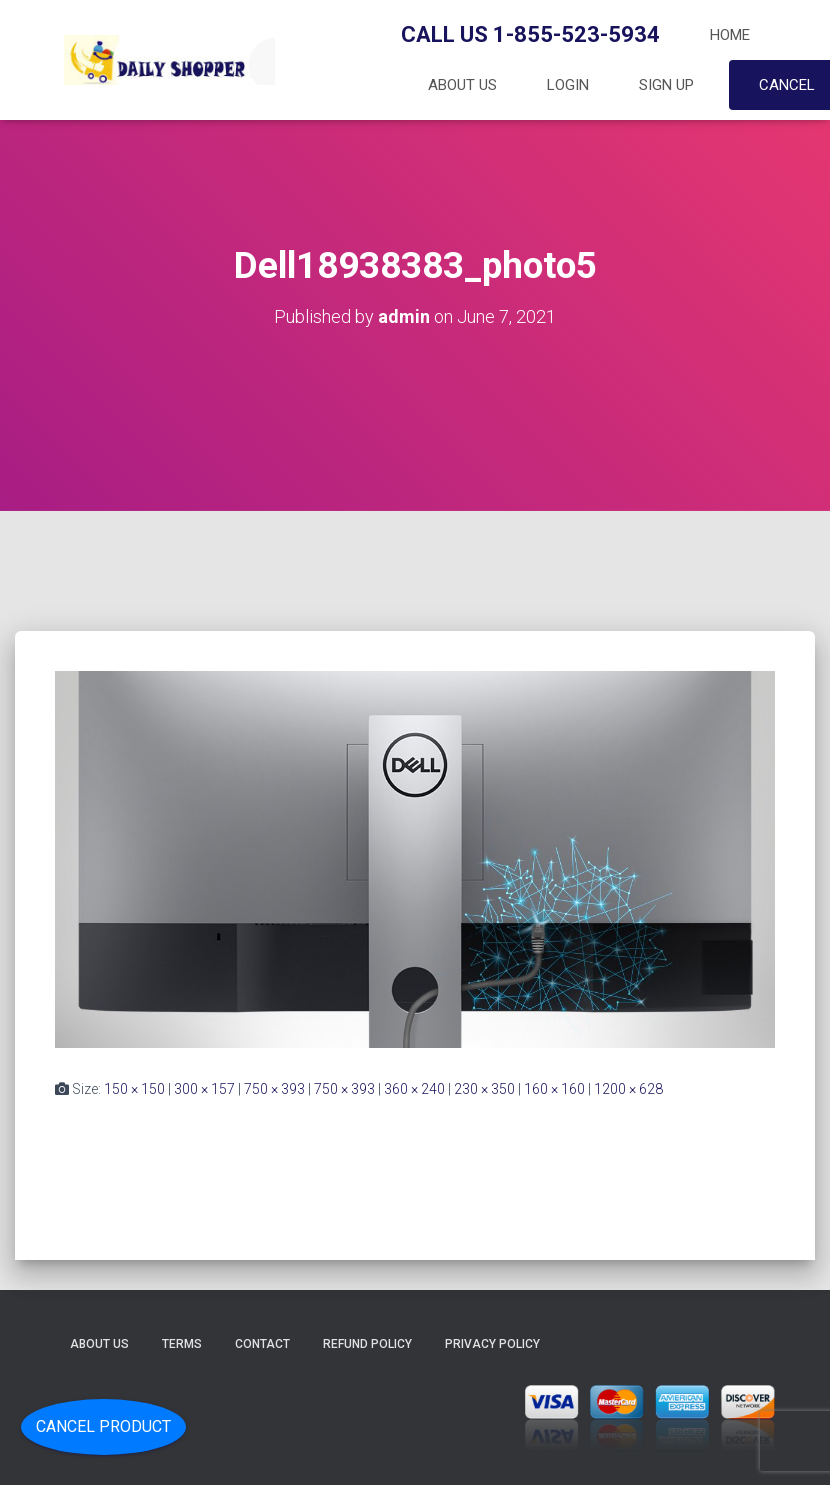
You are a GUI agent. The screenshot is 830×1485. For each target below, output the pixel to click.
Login (568, 85)
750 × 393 (274, 1089)
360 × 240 (414, 1089)
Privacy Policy (492, 1344)
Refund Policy (367, 1344)
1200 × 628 (628, 1089)
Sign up (666, 85)
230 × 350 (484, 1089)
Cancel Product (103, 1426)
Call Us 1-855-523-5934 (530, 34)
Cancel (787, 85)
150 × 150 (134, 1089)
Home (730, 35)
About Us (462, 85)
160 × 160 (554, 1089)
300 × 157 (204, 1089)
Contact (262, 1344)
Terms (182, 1344)
